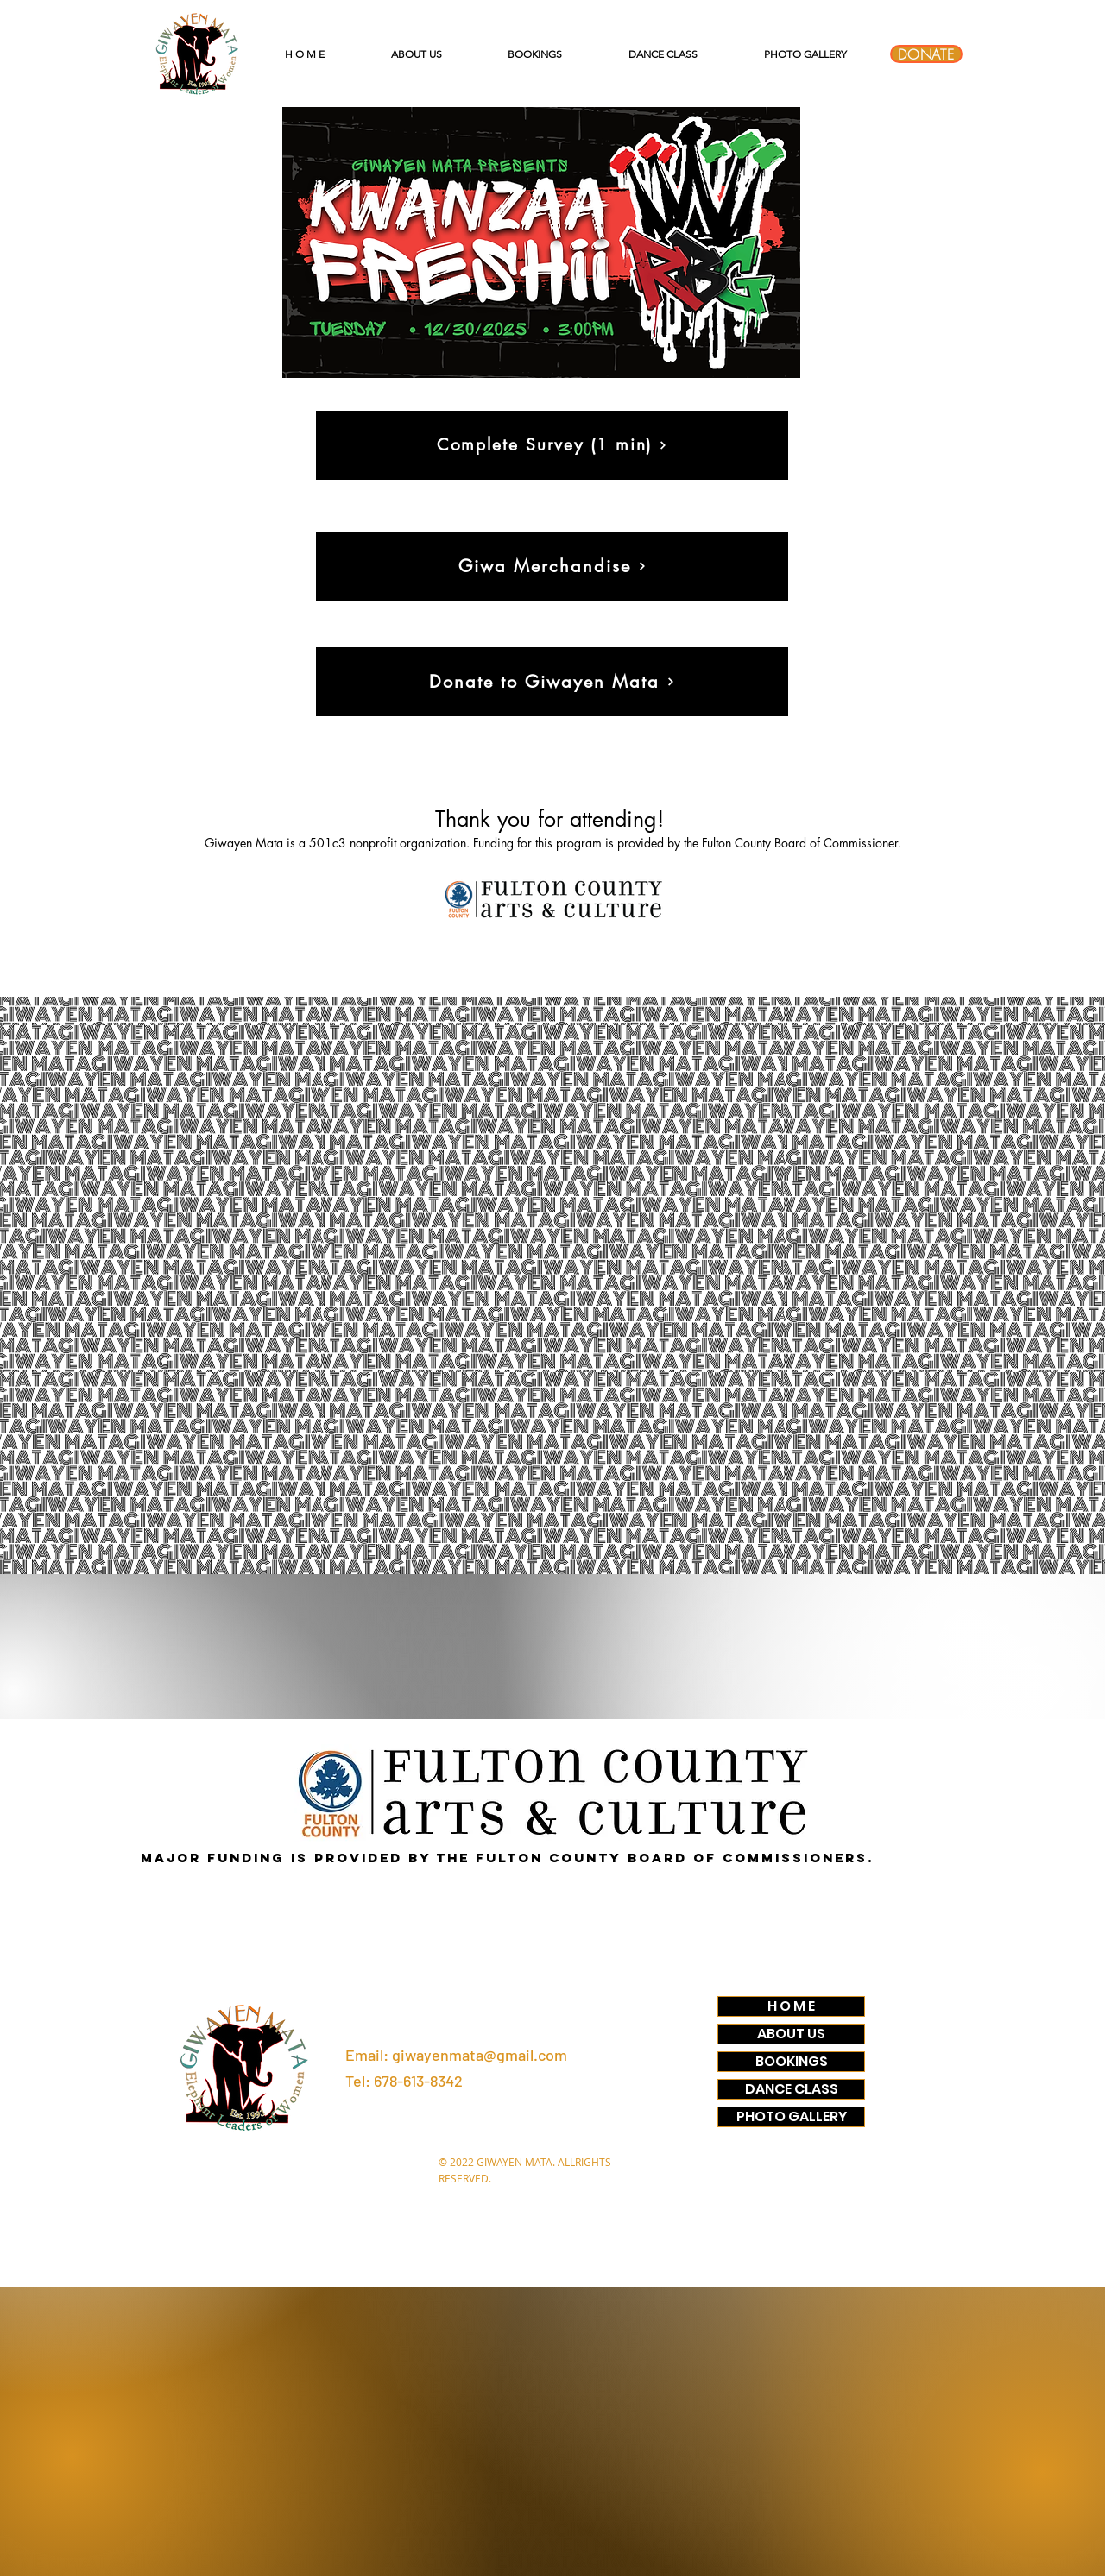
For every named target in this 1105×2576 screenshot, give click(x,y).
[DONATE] (926, 54)
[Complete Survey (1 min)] (552, 445)
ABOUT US (791, 2034)
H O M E (791, 2006)
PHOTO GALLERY (791, 2116)
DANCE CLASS (791, 2089)
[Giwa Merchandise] (552, 566)
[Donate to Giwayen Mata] (552, 681)
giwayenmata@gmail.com (479, 2054)
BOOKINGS (791, 2061)
